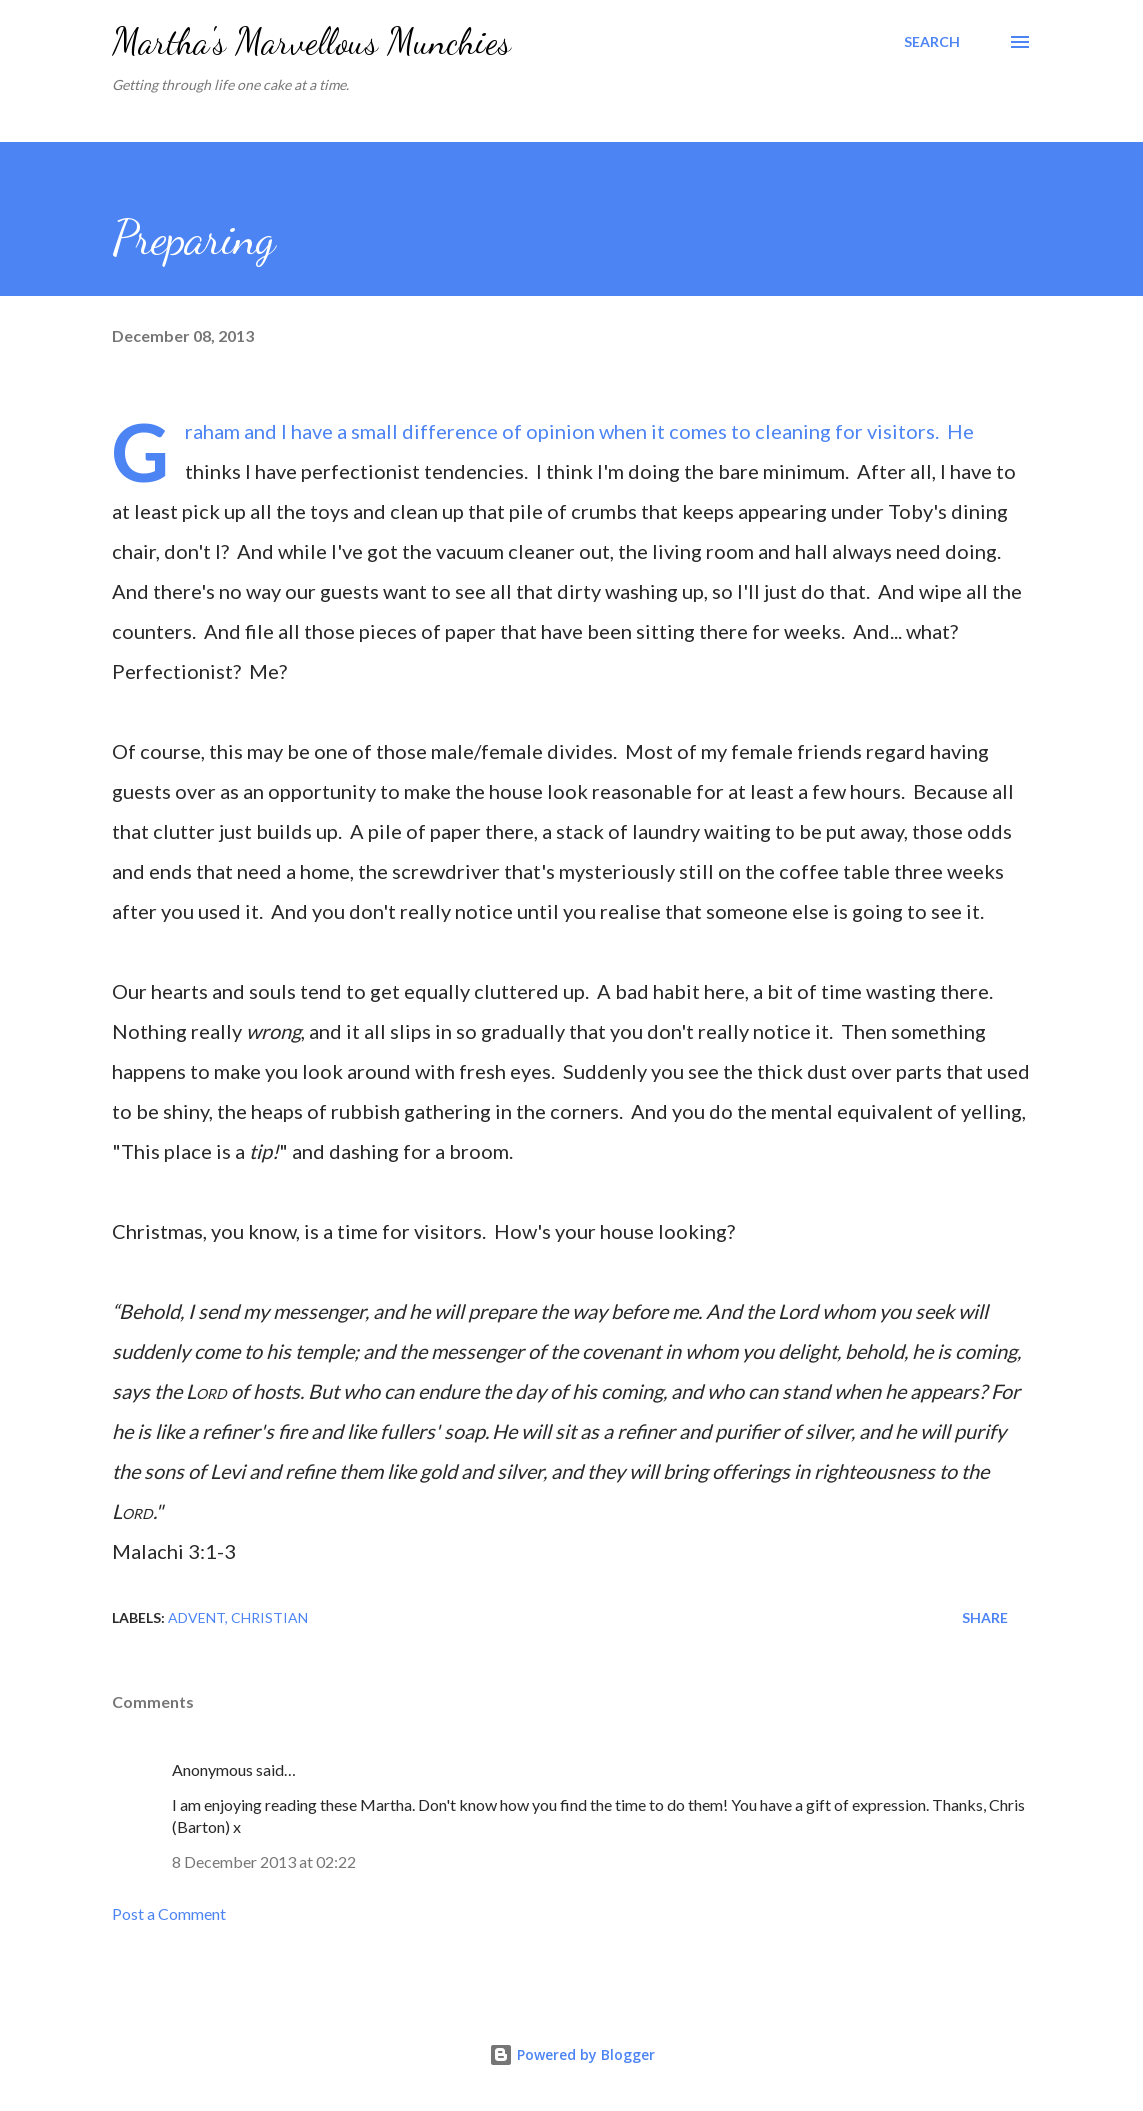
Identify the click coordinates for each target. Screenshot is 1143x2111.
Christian (269, 1617)
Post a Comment (169, 1913)
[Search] (932, 42)
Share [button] (985, 1617)
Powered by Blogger (572, 2054)
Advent (196, 1617)
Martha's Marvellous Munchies (311, 41)
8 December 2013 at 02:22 (264, 1861)
